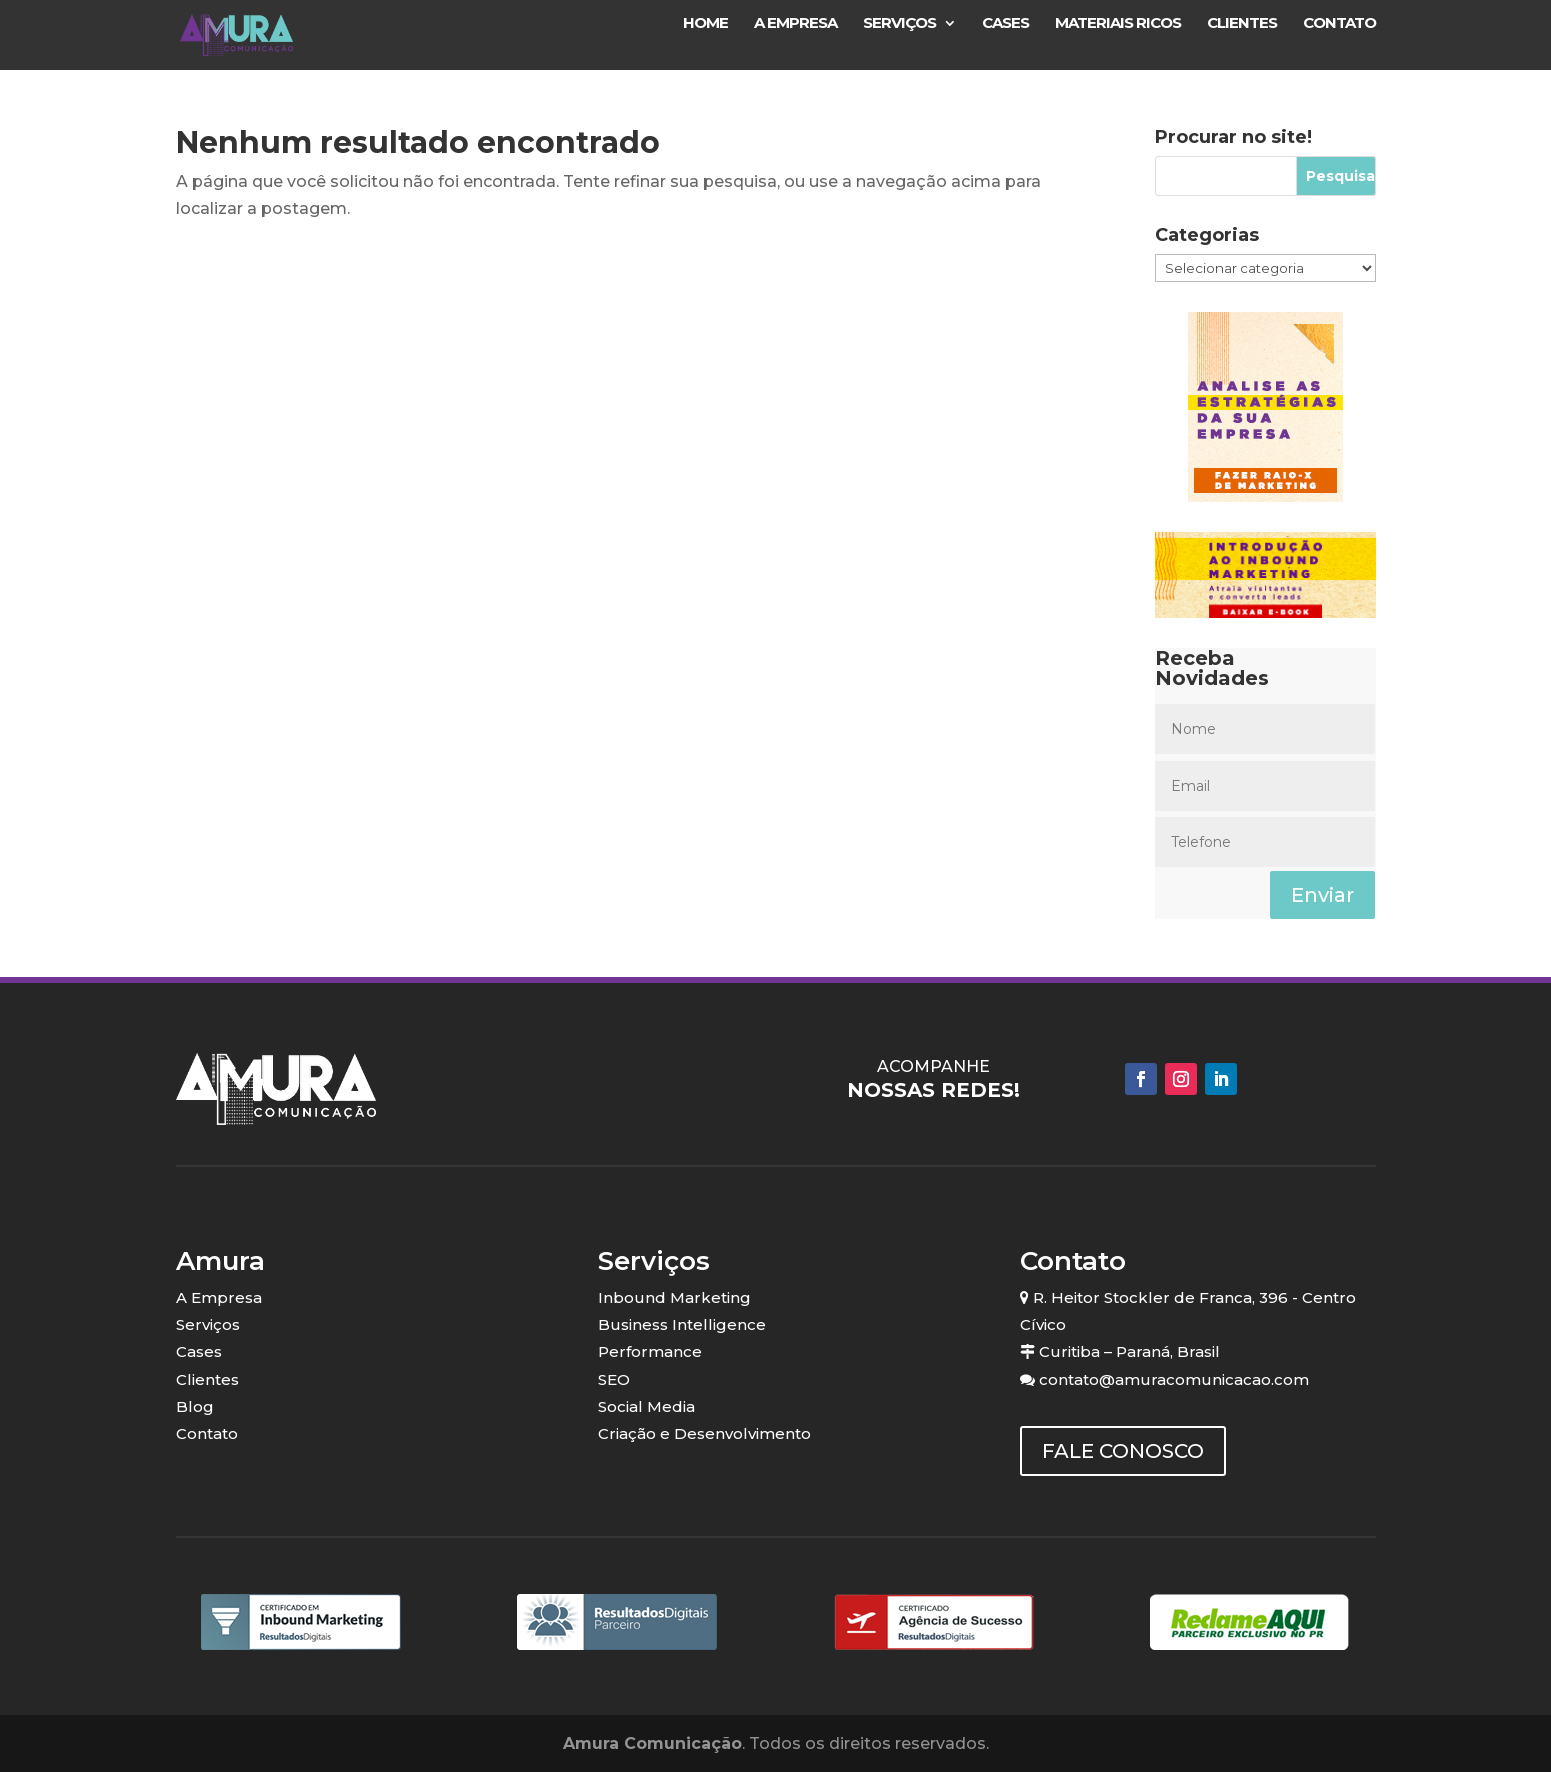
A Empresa (795, 24)
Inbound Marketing (674, 1297)
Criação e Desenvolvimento (704, 1433)
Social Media (646, 1406)
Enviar (1322, 895)
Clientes (1242, 24)
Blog (195, 1406)
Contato (1339, 24)
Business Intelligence (682, 1324)
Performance (650, 1351)
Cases (1005, 24)
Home (705, 24)
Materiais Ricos (1118, 24)
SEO (614, 1379)
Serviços (899, 24)
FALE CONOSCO (1123, 1451)
